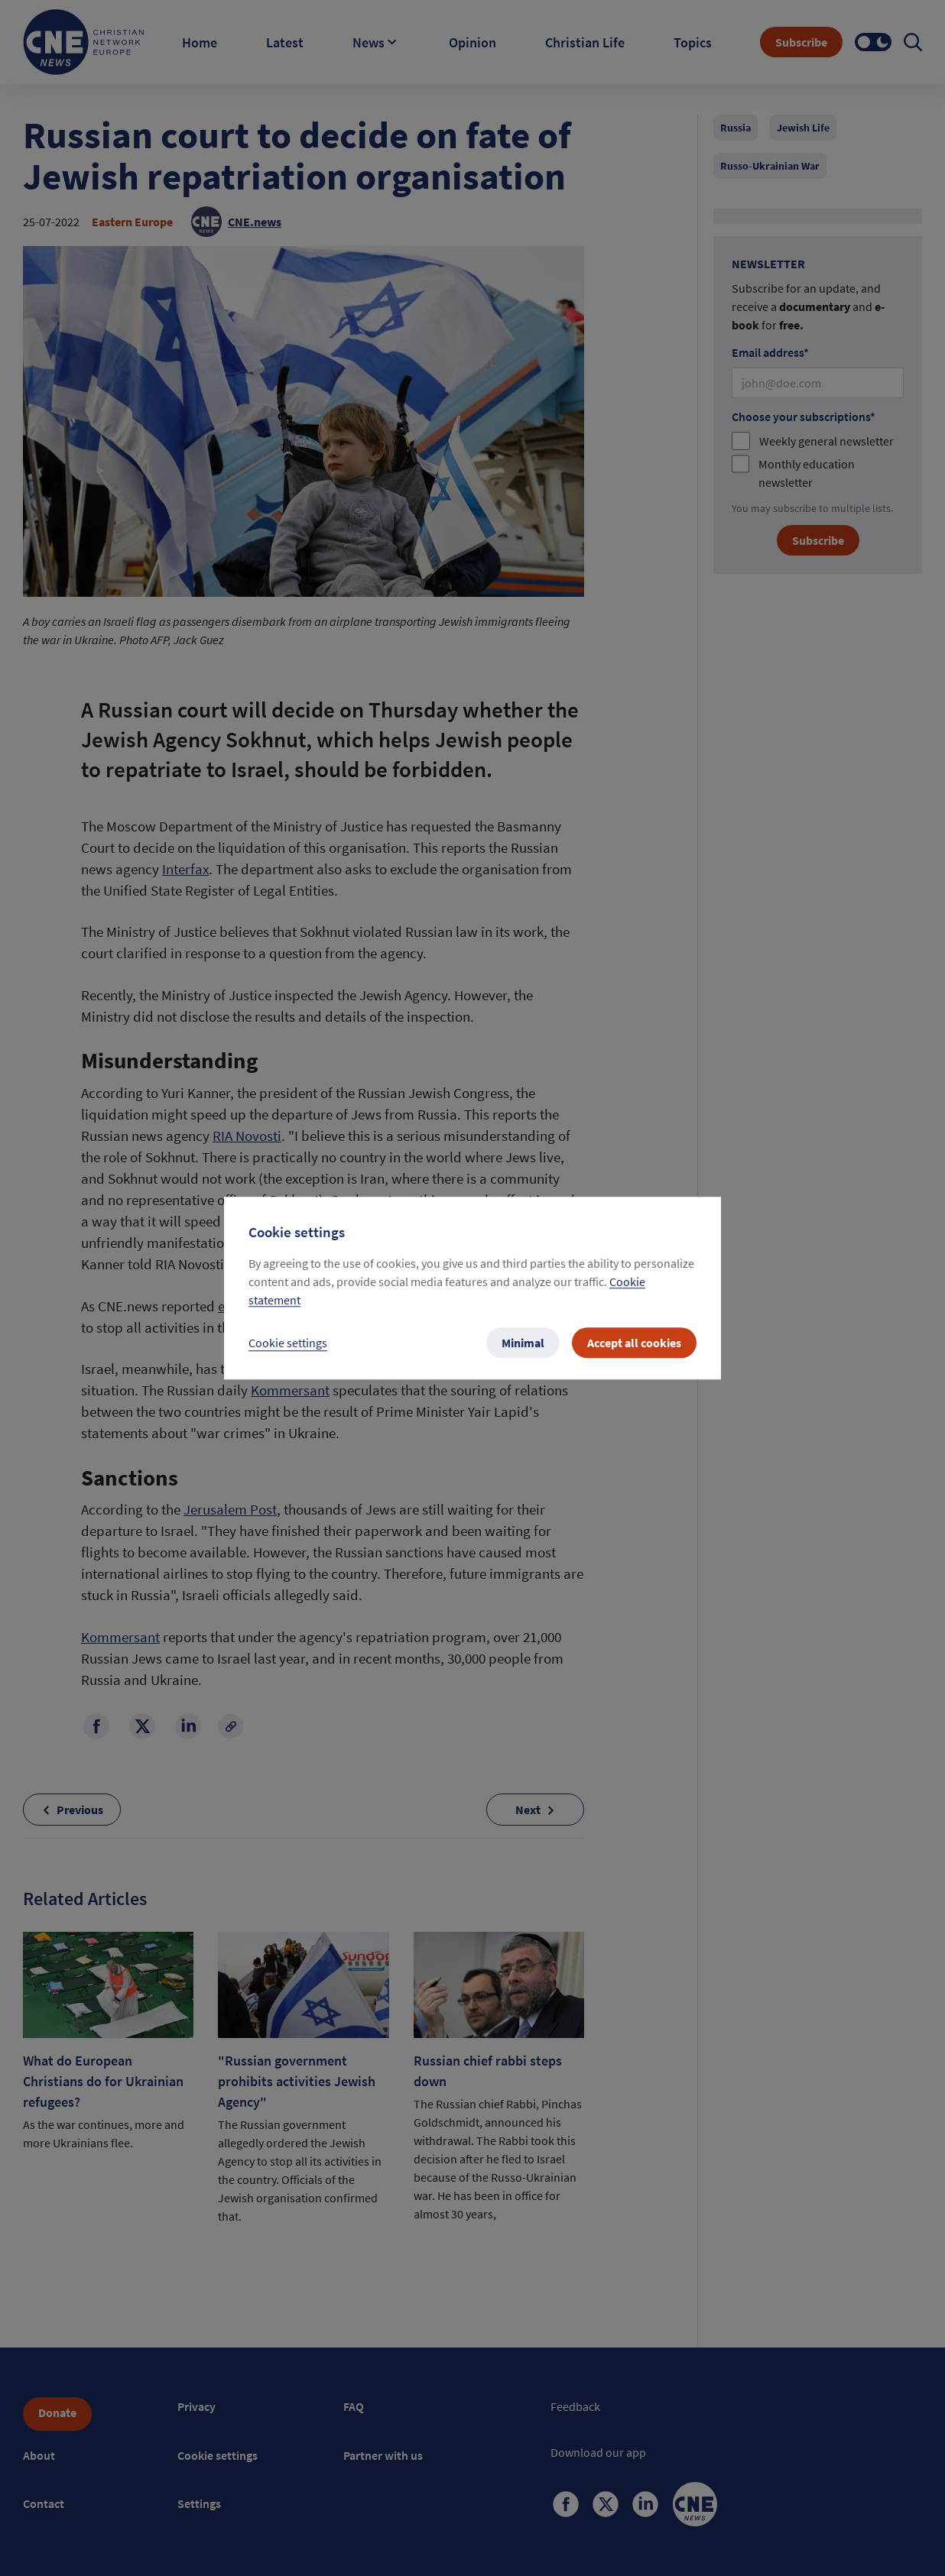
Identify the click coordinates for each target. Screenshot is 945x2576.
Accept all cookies (634, 1342)
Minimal (523, 1342)
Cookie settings (287, 1342)
